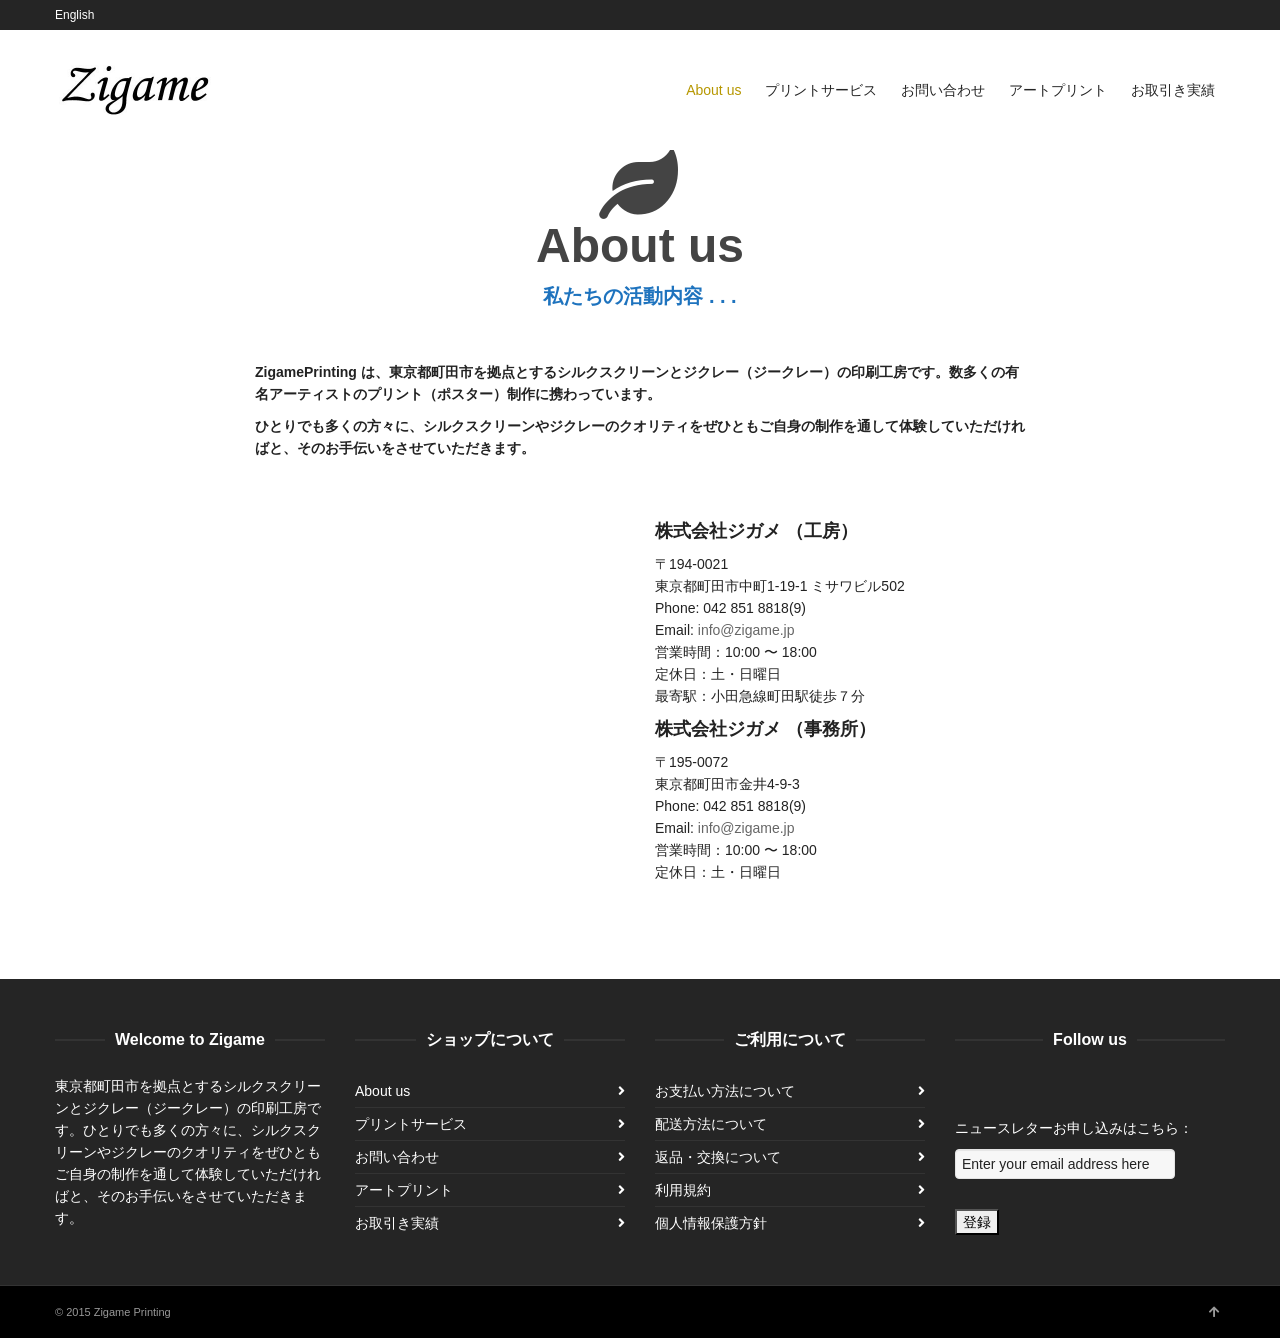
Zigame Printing (132, 1312)
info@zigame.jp (746, 630)
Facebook (1194, 15)
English (74, 15)
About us (382, 1091)
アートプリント (404, 1190)
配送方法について (711, 1124)
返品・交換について (718, 1157)
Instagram (1223, 15)
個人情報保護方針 (711, 1223)
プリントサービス (411, 1124)
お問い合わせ (397, 1157)
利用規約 (683, 1190)
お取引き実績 (397, 1223)
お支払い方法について (725, 1091)
